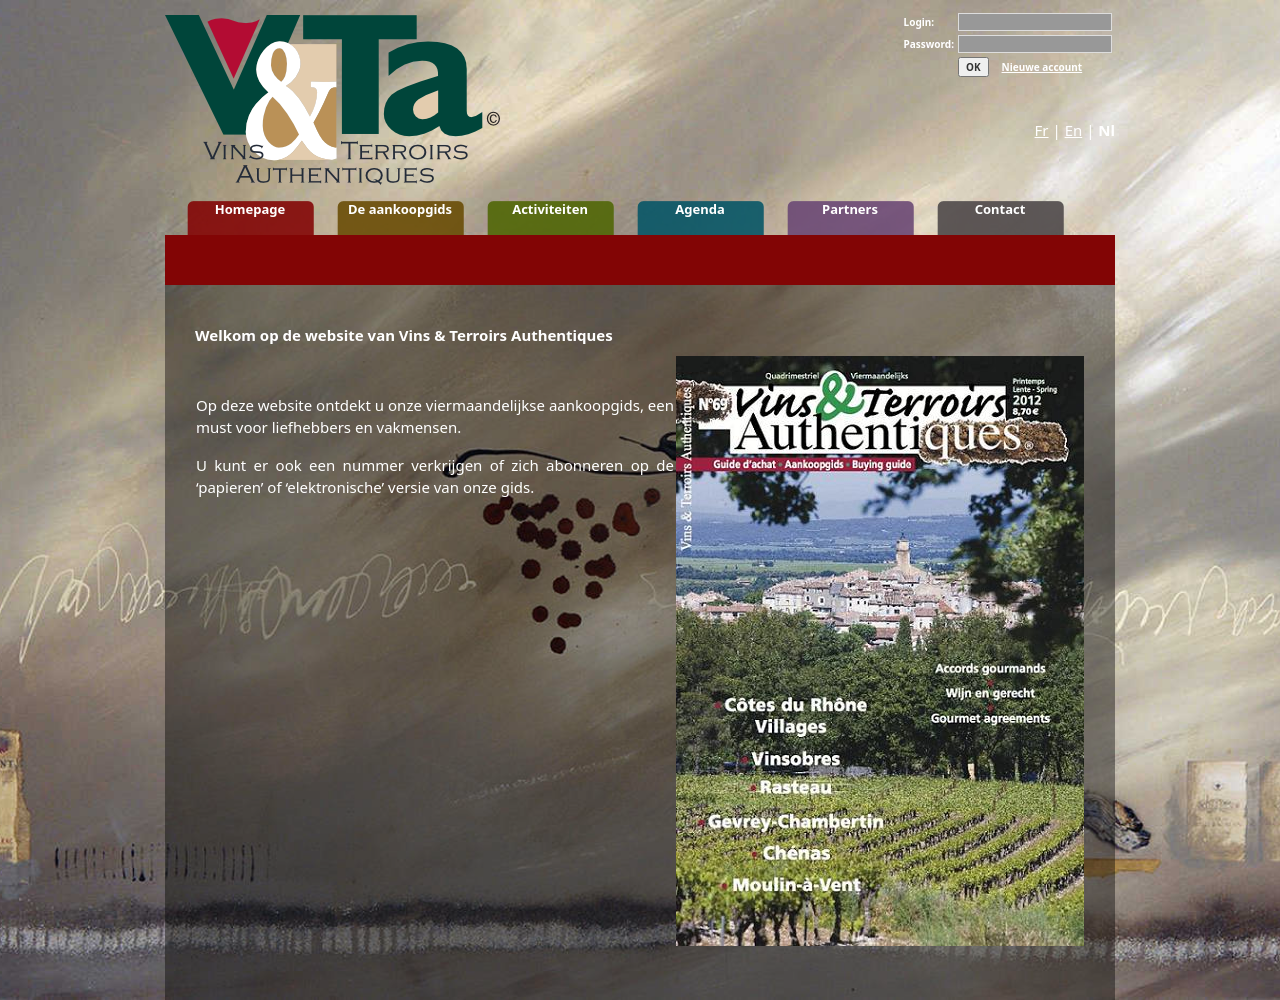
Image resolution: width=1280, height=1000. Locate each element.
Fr (1042, 130)
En (1074, 130)
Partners (850, 209)
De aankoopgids (400, 209)
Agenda (699, 209)
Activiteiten (550, 209)
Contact (1000, 209)
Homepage (250, 209)
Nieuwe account (1042, 67)
